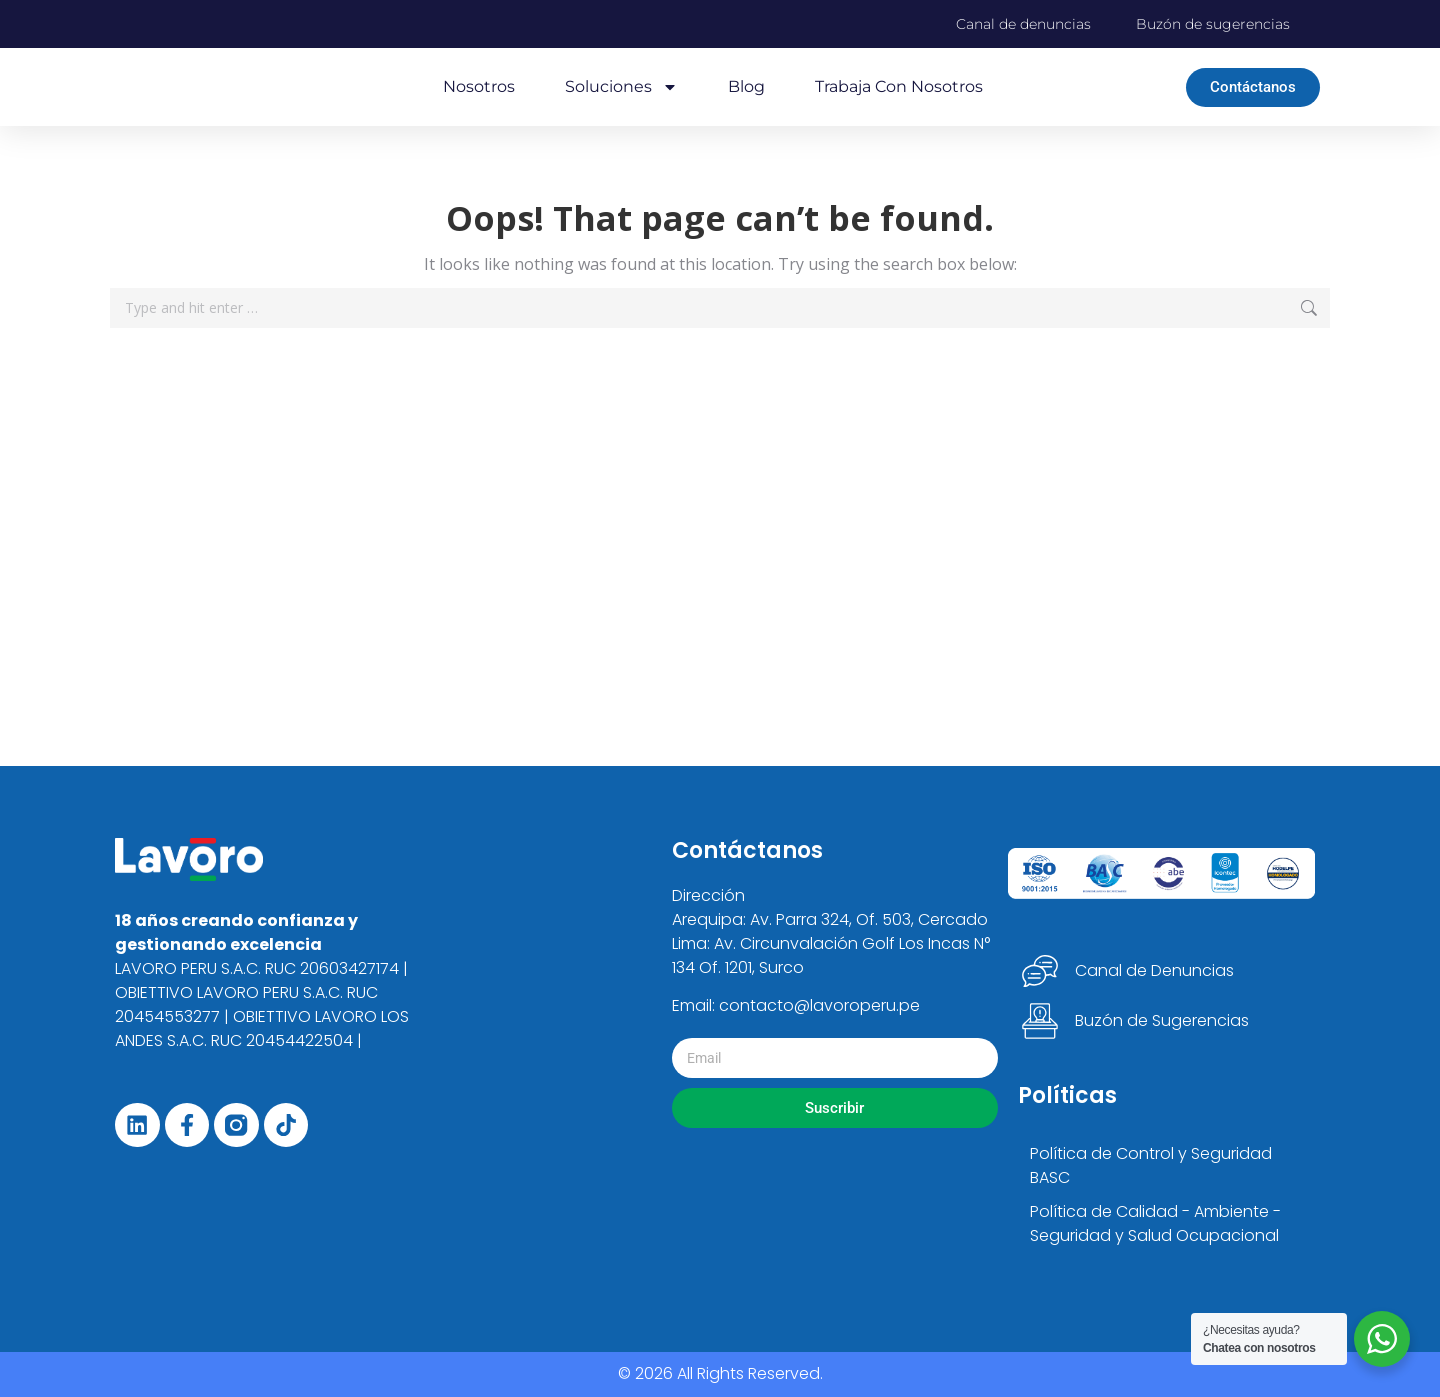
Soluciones (621, 87)
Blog (746, 86)
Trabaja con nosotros (899, 86)
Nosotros (479, 86)
